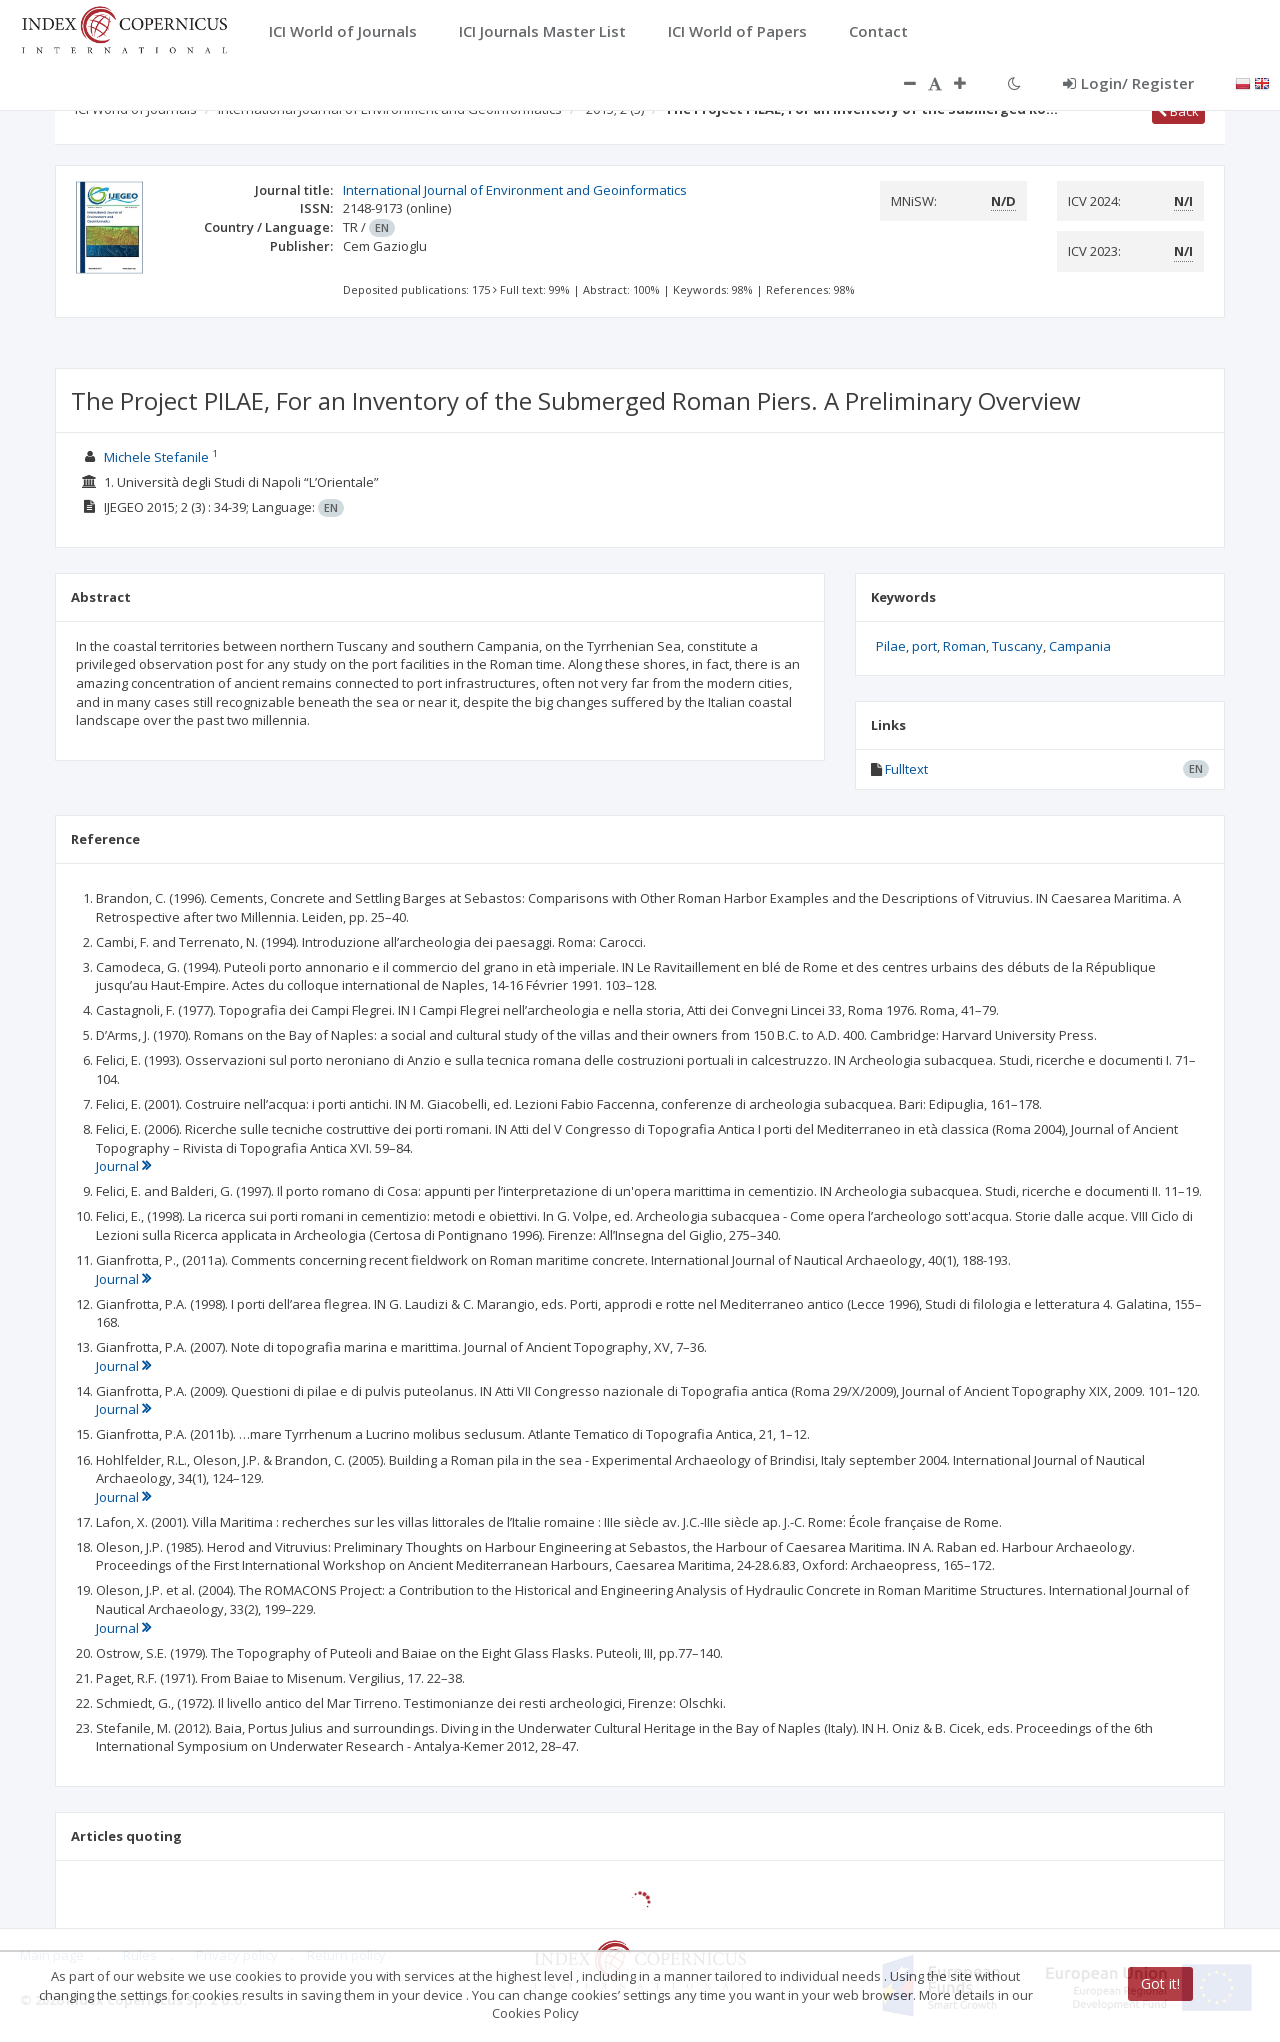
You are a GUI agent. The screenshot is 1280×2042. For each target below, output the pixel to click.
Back (1178, 111)
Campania (1080, 646)
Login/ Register (1128, 83)
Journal (123, 1166)
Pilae (891, 646)
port (924, 646)
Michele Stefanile (156, 457)
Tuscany (1017, 646)
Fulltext (906, 769)
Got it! (1160, 1983)
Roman (964, 646)
